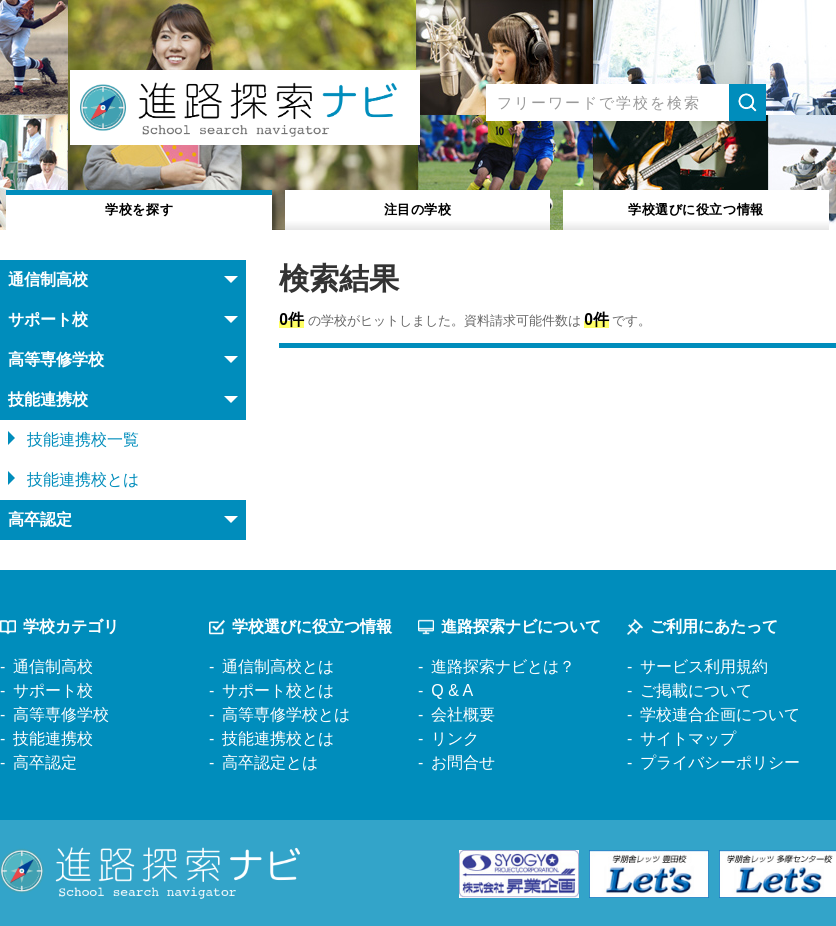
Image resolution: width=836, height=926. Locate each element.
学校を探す (139, 208)
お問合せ (463, 762)
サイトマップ (688, 738)
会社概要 (463, 714)
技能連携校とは (83, 479)
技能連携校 (53, 738)
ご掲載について (696, 690)
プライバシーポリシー (720, 762)
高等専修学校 (61, 714)
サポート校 (53, 690)
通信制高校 (53, 666)
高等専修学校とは (286, 714)
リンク (455, 738)
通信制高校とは (278, 666)
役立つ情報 (695, 208)
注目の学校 (417, 208)
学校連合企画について (720, 714)
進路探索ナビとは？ (503, 666)
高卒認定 (45, 762)
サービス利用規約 (704, 666)
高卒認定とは (270, 762)
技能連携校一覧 (83, 439)
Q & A (452, 690)
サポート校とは (278, 690)
